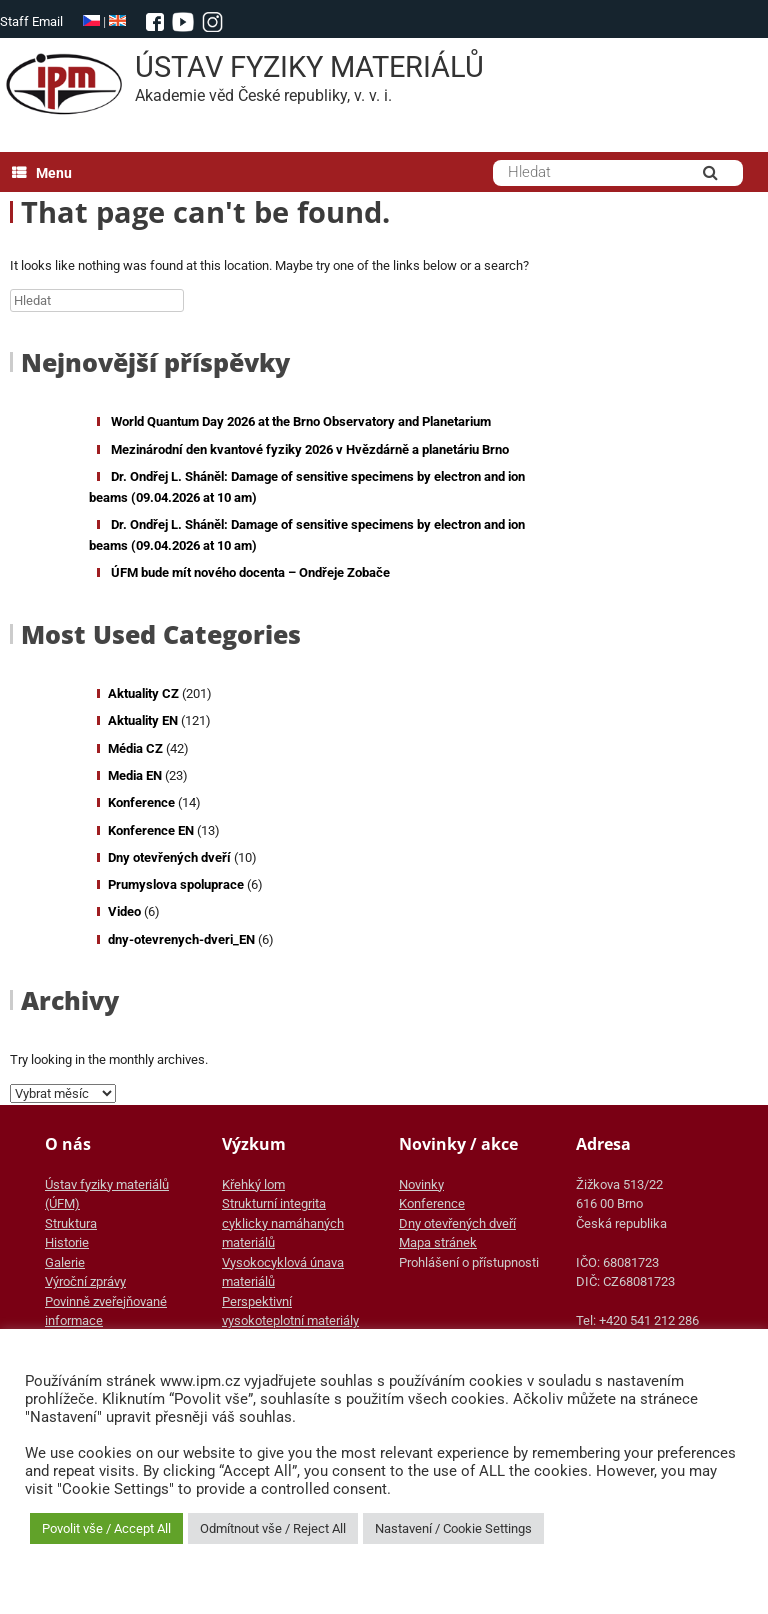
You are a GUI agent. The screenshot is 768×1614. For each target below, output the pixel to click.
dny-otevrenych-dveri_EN (181, 939)
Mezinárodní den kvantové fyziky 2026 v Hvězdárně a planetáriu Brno (310, 449)
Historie (67, 1242)
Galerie (65, 1262)
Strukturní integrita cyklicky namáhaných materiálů (283, 1223)
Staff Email (31, 21)
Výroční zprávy (85, 1281)
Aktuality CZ (143, 693)
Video (124, 911)
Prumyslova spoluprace (176, 884)
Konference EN (151, 830)
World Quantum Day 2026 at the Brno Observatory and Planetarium (301, 421)
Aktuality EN (143, 720)
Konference (141, 802)
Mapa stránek (438, 1242)
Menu (42, 173)
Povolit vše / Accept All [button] (106, 1528)
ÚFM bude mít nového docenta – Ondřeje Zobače (250, 572)
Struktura (71, 1223)
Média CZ (135, 748)
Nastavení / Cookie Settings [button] (453, 1528)
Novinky (421, 1184)
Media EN (135, 775)
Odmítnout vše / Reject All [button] (273, 1528)
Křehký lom (253, 1184)
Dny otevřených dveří (169, 857)
